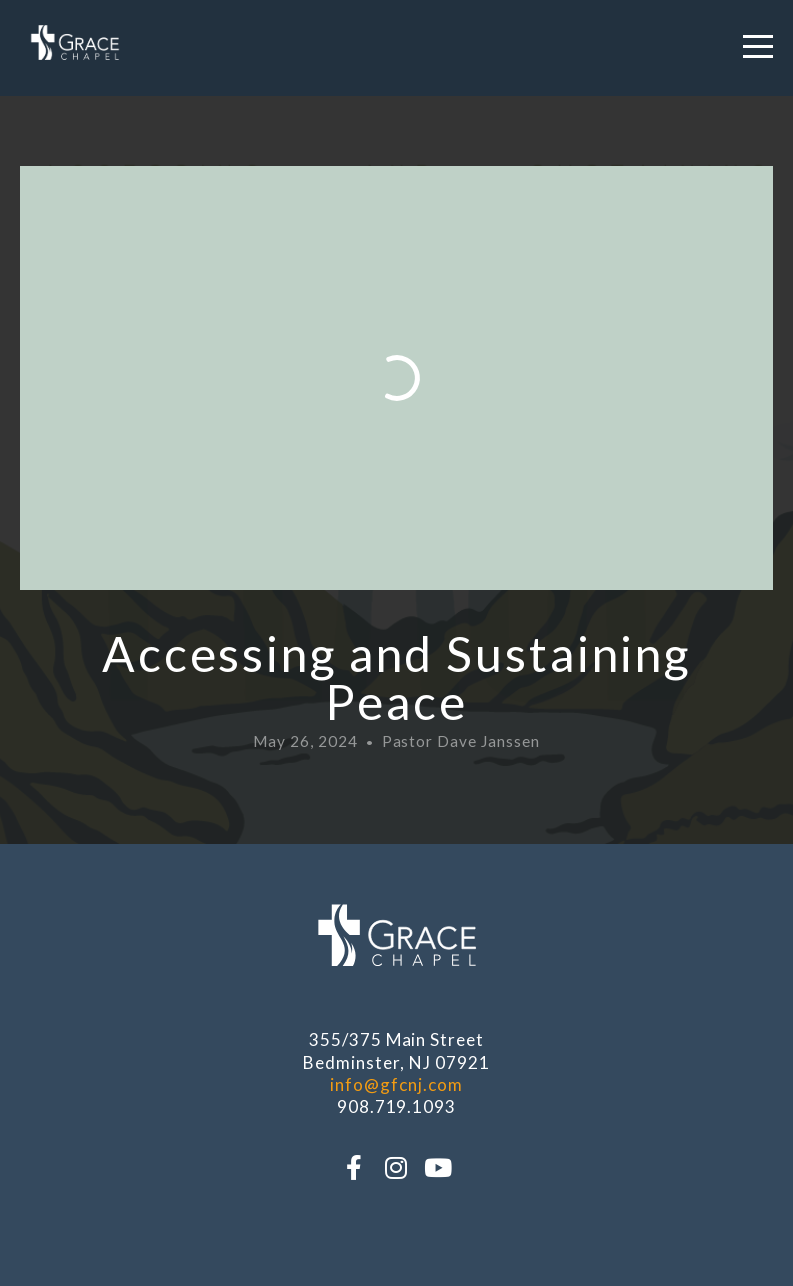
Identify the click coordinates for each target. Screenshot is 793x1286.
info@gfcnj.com (396, 1084)
